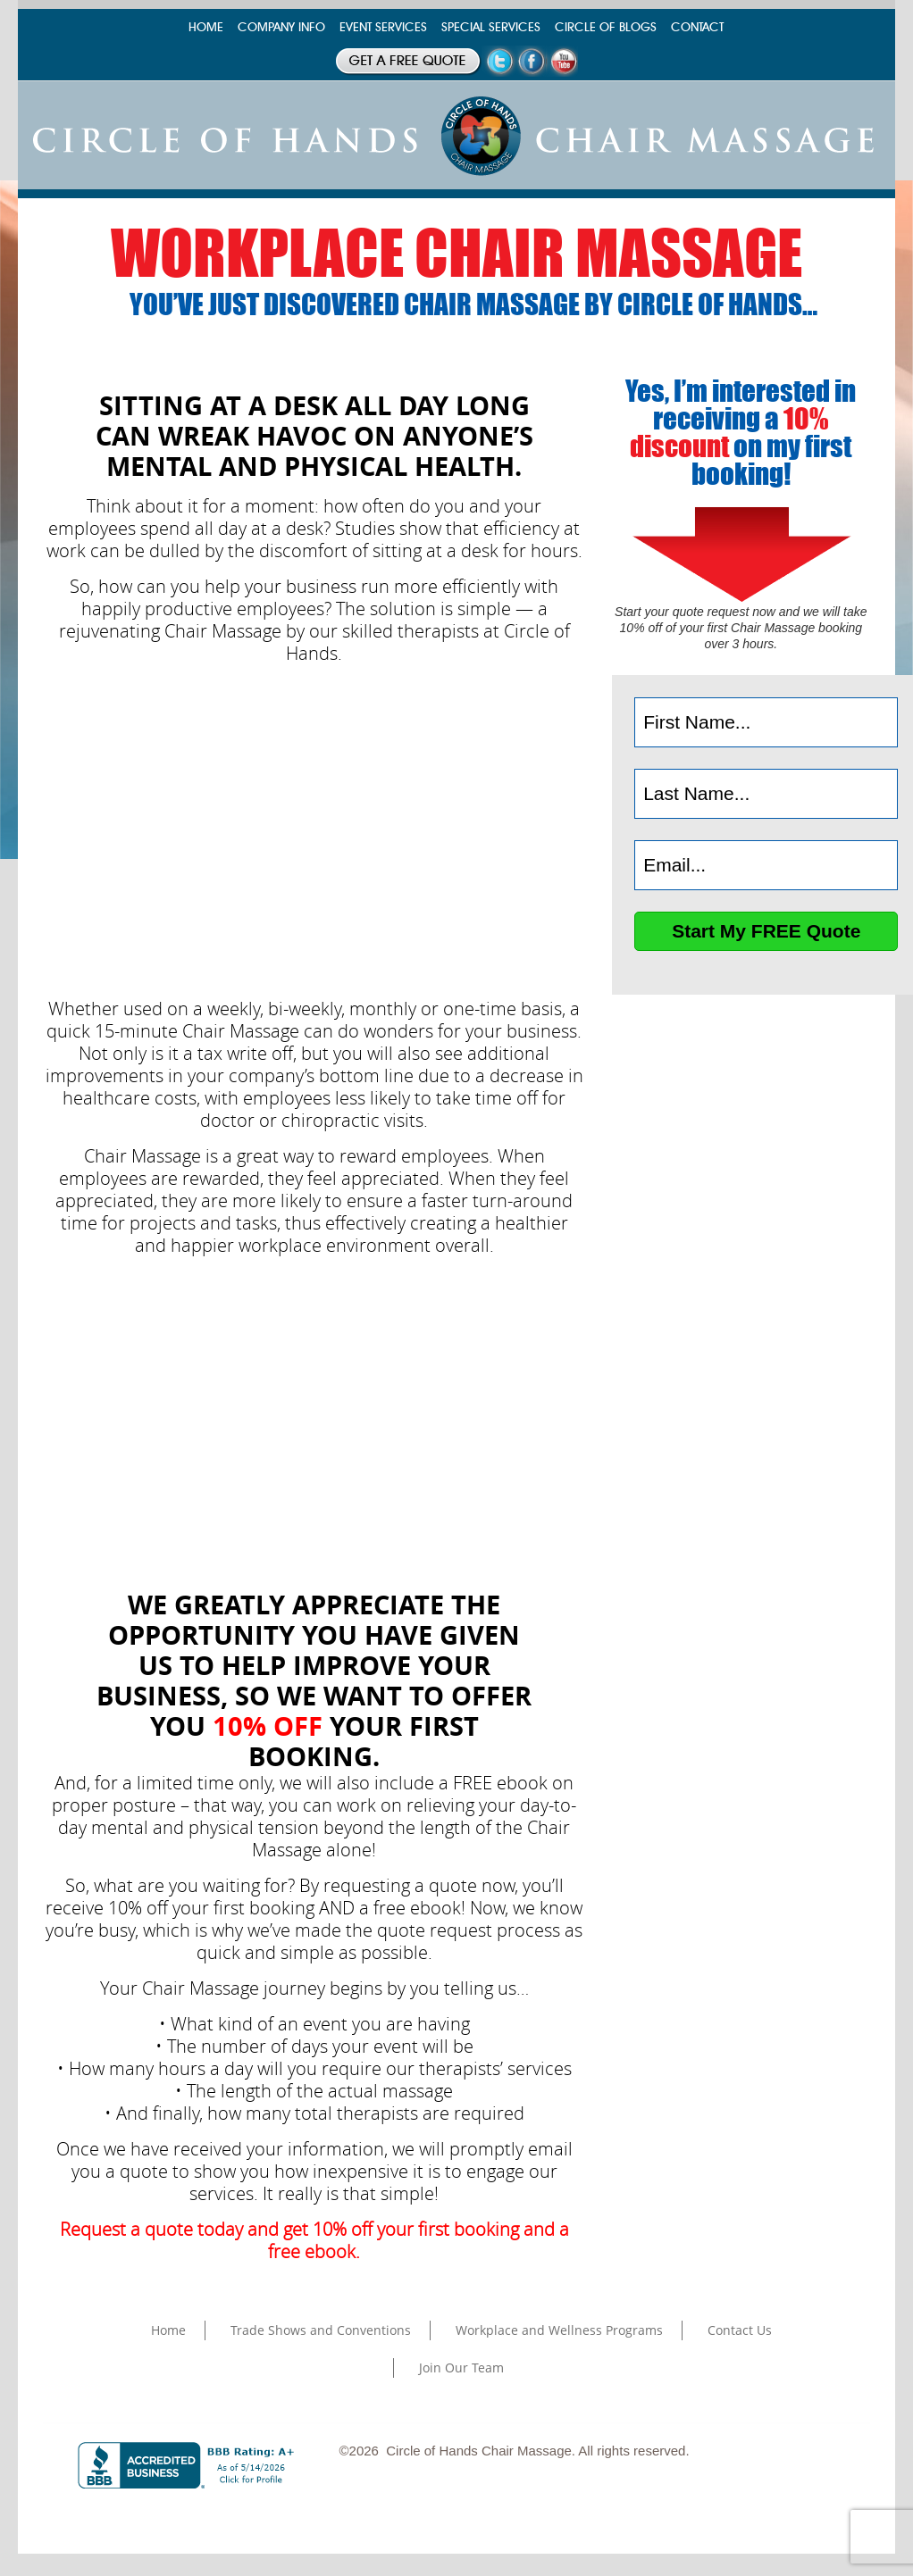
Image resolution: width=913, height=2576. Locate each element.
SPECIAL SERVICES (490, 27)
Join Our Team (461, 2367)
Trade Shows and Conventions (320, 2330)
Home (168, 2330)
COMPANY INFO (281, 27)
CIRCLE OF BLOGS (606, 27)
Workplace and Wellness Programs (559, 2330)
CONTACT (697, 27)
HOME (205, 27)
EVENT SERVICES (383, 27)
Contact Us (740, 2330)
